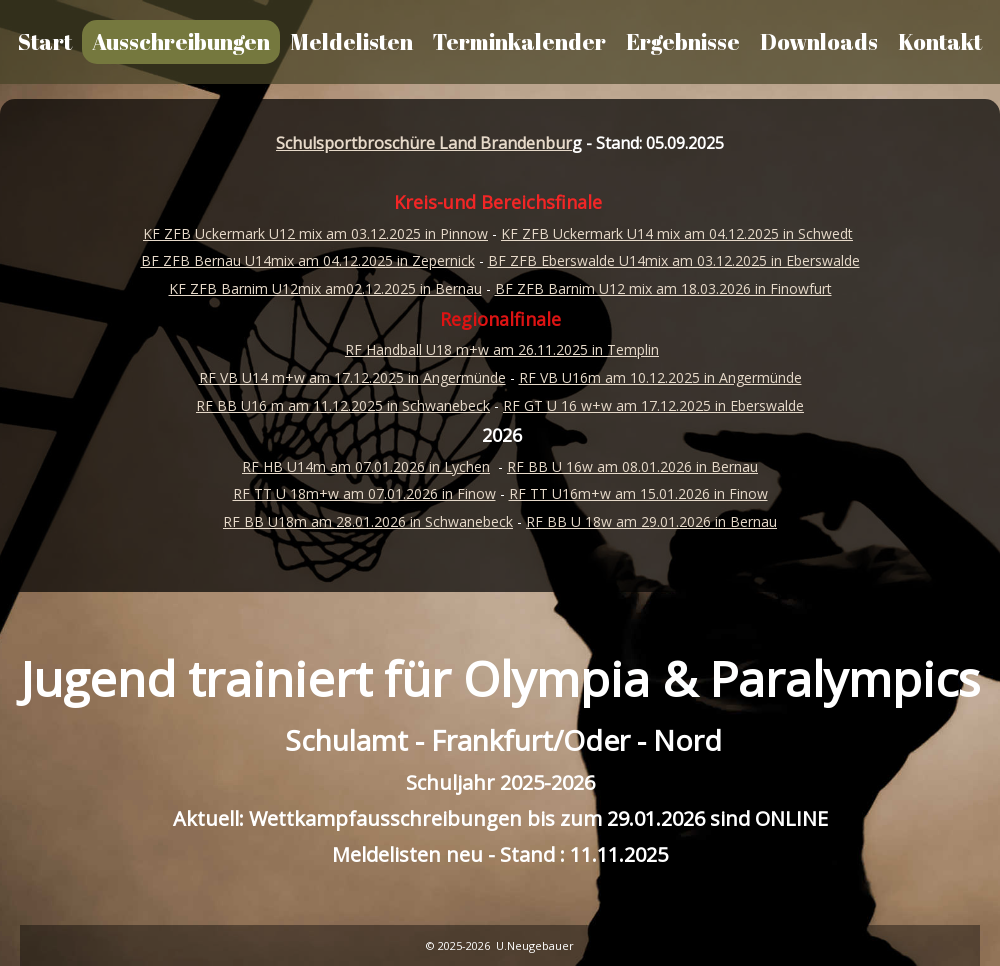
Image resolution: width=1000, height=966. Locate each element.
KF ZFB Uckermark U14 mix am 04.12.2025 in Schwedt (677, 233)
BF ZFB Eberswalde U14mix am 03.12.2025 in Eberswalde (674, 260)
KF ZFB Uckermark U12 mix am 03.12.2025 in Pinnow (315, 233)
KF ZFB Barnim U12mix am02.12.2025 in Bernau (325, 288)
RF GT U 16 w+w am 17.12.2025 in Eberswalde (653, 405)
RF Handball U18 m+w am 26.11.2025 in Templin (502, 349)
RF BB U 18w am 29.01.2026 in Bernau (651, 521)
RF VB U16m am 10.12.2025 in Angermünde (660, 377)
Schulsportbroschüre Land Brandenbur (424, 143)
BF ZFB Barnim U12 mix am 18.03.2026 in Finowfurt (663, 288)
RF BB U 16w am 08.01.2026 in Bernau (632, 466)
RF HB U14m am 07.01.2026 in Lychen (366, 466)
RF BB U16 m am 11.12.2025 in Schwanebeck (343, 405)
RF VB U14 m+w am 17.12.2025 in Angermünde (352, 377)
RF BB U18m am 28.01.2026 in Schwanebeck (368, 521)
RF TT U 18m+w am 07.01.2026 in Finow (364, 493)
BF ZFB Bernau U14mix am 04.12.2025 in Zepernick (308, 260)
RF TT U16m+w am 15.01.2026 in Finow (638, 493)
